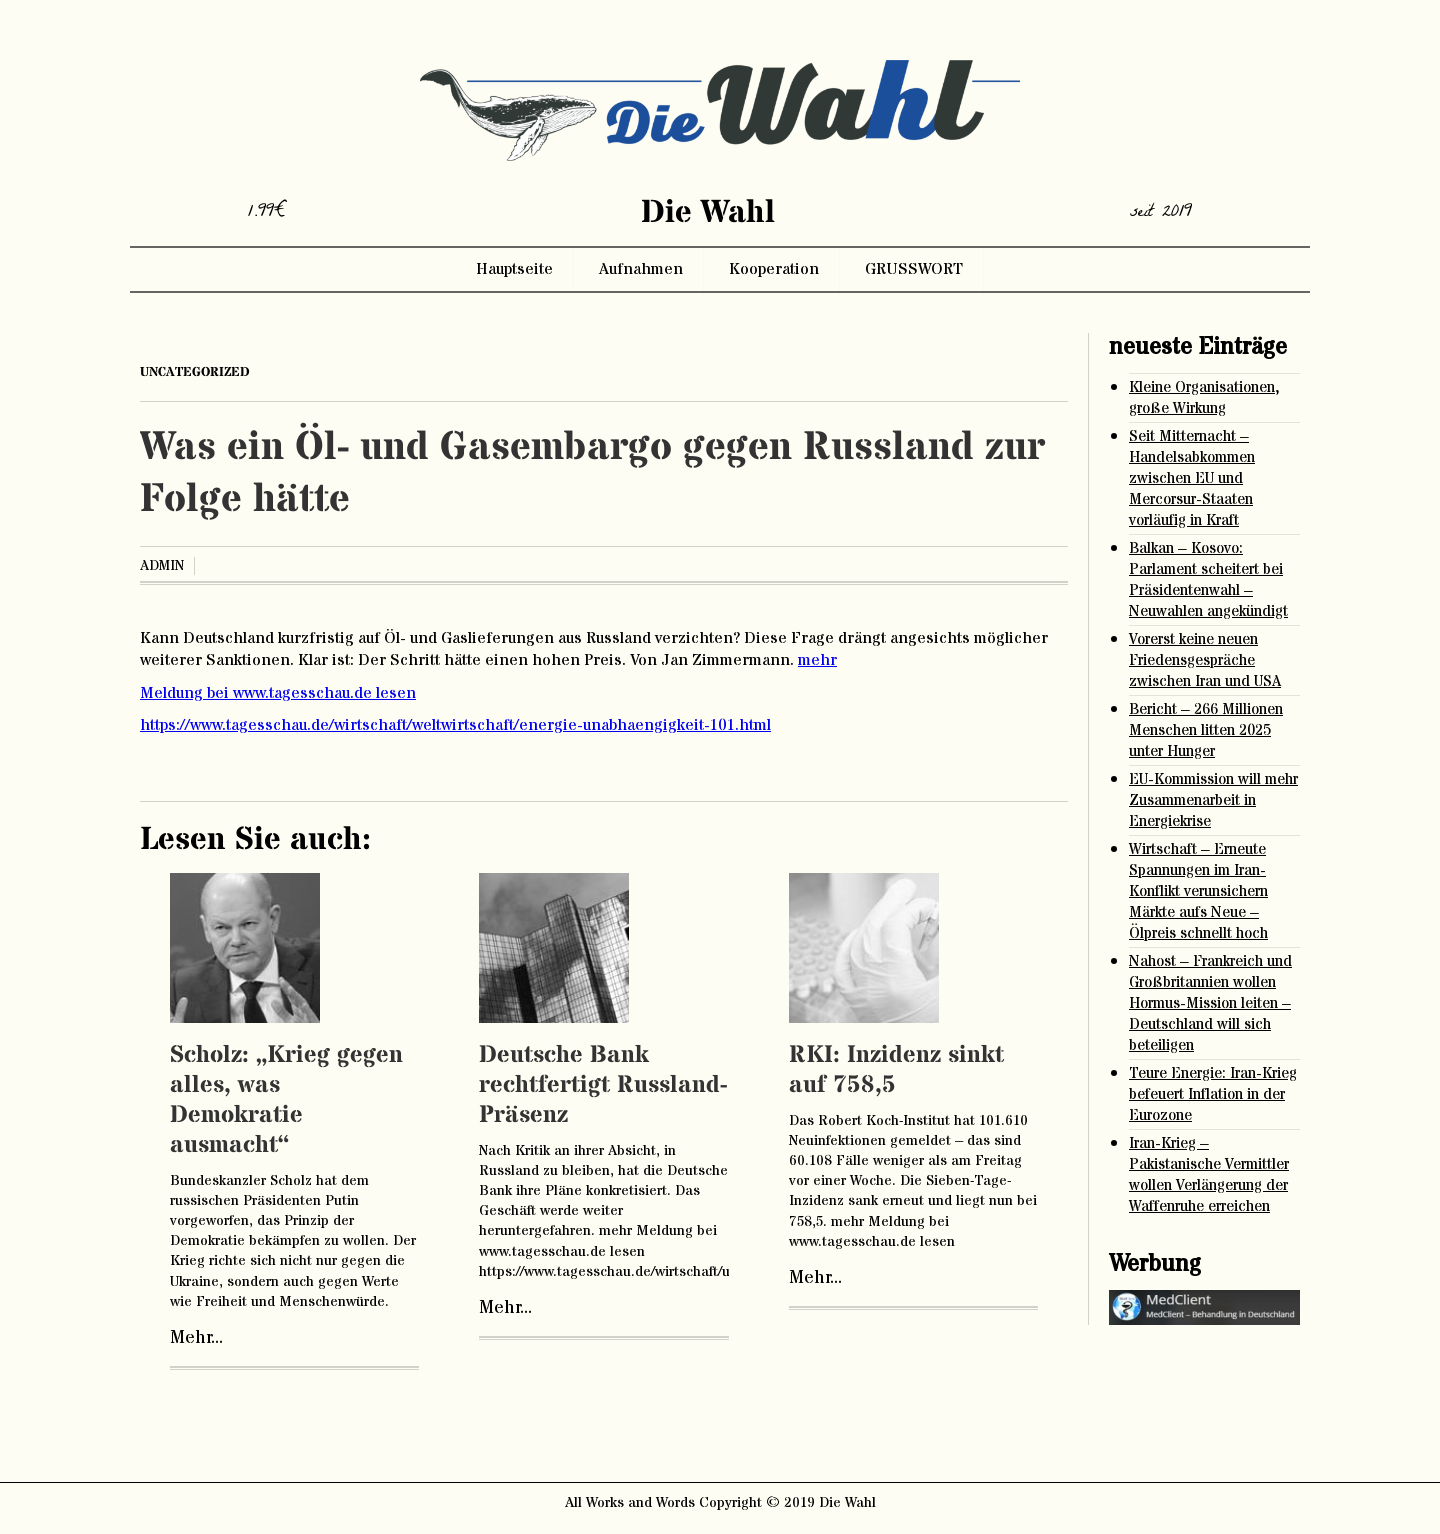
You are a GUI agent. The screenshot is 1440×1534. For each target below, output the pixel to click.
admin (162, 566)
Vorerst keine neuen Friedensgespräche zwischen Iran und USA (1205, 660)
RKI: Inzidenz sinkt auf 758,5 (896, 1070)
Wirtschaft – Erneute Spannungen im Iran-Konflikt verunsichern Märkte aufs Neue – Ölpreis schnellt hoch (1198, 891)
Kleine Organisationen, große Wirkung (1204, 398)
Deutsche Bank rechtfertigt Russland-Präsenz (603, 1085)
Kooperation (774, 269)
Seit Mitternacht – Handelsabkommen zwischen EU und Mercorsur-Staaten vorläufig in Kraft (1192, 478)
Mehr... (196, 1338)
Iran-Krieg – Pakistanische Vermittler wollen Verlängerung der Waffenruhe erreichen (1209, 1175)
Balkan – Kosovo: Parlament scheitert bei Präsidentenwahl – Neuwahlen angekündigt (1208, 580)
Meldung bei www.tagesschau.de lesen (278, 693)
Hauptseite (514, 269)
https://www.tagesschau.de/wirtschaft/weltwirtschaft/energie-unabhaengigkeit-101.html (455, 725)
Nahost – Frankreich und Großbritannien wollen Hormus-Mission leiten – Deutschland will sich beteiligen (1210, 1003)
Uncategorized (195, 372)
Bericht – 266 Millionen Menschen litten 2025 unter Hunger (1206, 730)
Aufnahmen (641, 269)
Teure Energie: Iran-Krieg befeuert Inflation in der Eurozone (1213, 1094)
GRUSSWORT (914, 269)
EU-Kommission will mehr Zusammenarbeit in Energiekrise (1213, 800)
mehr (817, 660)
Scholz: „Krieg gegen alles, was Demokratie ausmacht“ (286, 1100)
